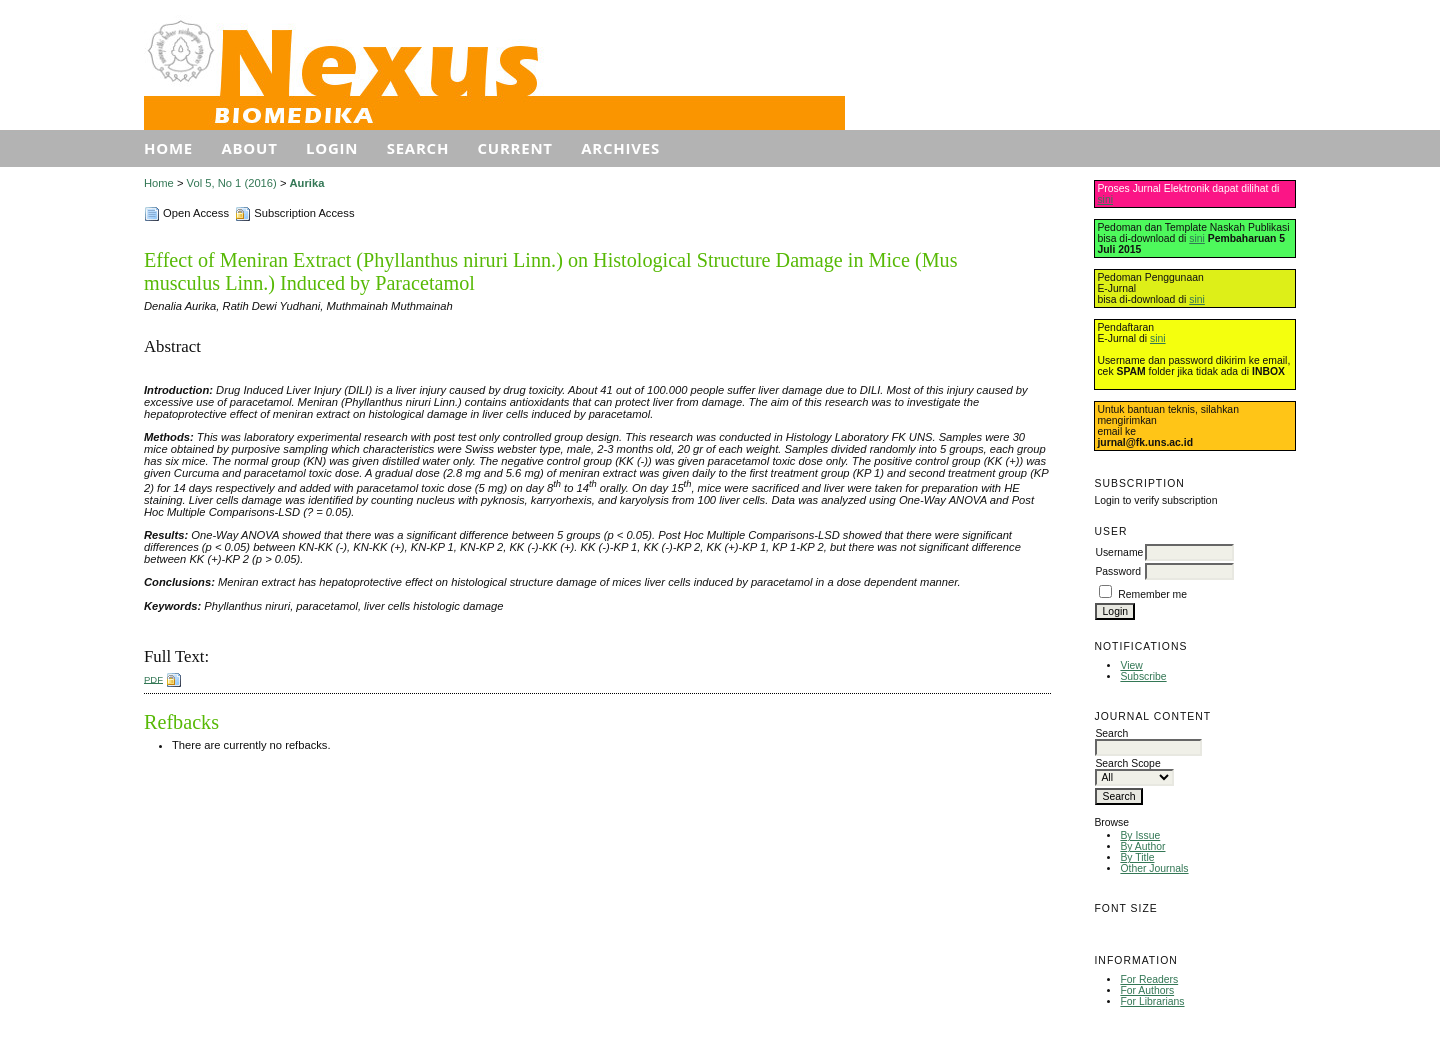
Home (168, 148)
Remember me (1152, 594)
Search (418, 148)
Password (1118, 571)
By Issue (1140, 835)
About (249, 148)
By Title (1137, 857)
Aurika (307, 183)
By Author (1142, 846)
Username (1119, 552)
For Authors (1147, 990)
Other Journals (1154, 868)
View (1131, 665)
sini (1105, 199)
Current (515, 148)
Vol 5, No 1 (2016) (232, 183)
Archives (620, 148)
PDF (153, 678)
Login (332, 148)
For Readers (1149, 979)
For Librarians (1152, 1001)
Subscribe (1143, 676)
